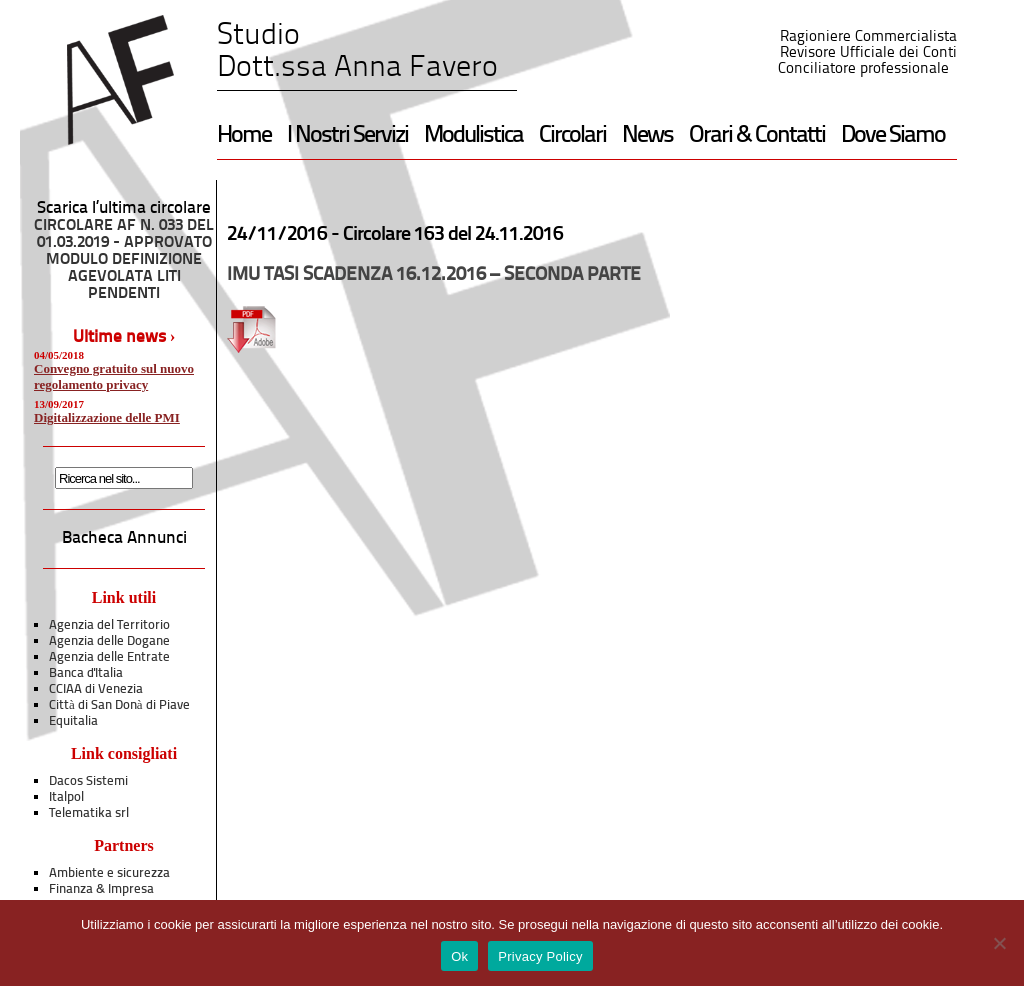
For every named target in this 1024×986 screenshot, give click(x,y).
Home (244, 136)
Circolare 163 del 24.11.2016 (453, 235)
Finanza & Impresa (101, 889)
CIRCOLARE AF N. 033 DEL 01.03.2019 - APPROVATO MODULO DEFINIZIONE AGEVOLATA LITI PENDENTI (124, 260)
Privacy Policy (540, 956)
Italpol (66, 797)
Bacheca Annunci (124, 538)
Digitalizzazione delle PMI (107, 417)
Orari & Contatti (757, 136)
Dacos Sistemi (88, 781)
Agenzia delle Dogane (109, 641)
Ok (459, 956)
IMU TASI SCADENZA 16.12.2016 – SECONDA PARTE (434, 275)
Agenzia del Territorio (109, 625)
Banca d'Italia (86, 673)
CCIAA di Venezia (96, 689)
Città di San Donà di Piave (119, 705)
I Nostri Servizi (347, 136)
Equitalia (73, 721)
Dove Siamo (893, 136)
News (647, 136)
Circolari (572, 136)
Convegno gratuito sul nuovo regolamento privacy (114, 376)
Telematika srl (89, 813)
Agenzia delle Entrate (109, 657)
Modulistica (473, 136)
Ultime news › (124, 337)
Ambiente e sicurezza (109, 873)
